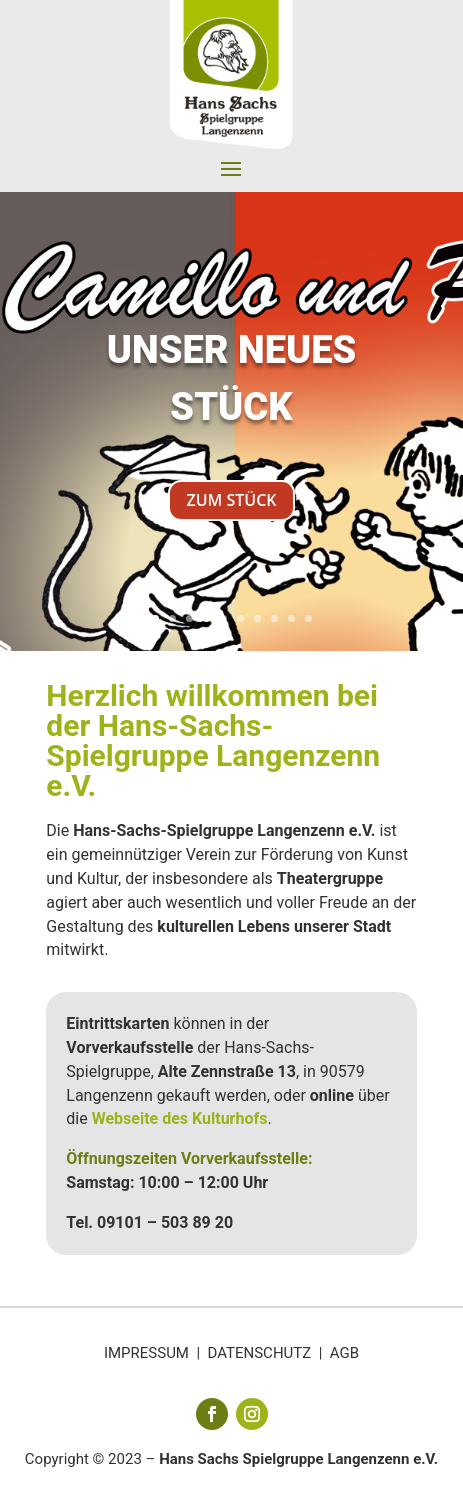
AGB (344, 1353)
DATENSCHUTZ (260, 1353)
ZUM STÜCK (231, 501)
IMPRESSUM (146, 1353)
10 (308, 618)
